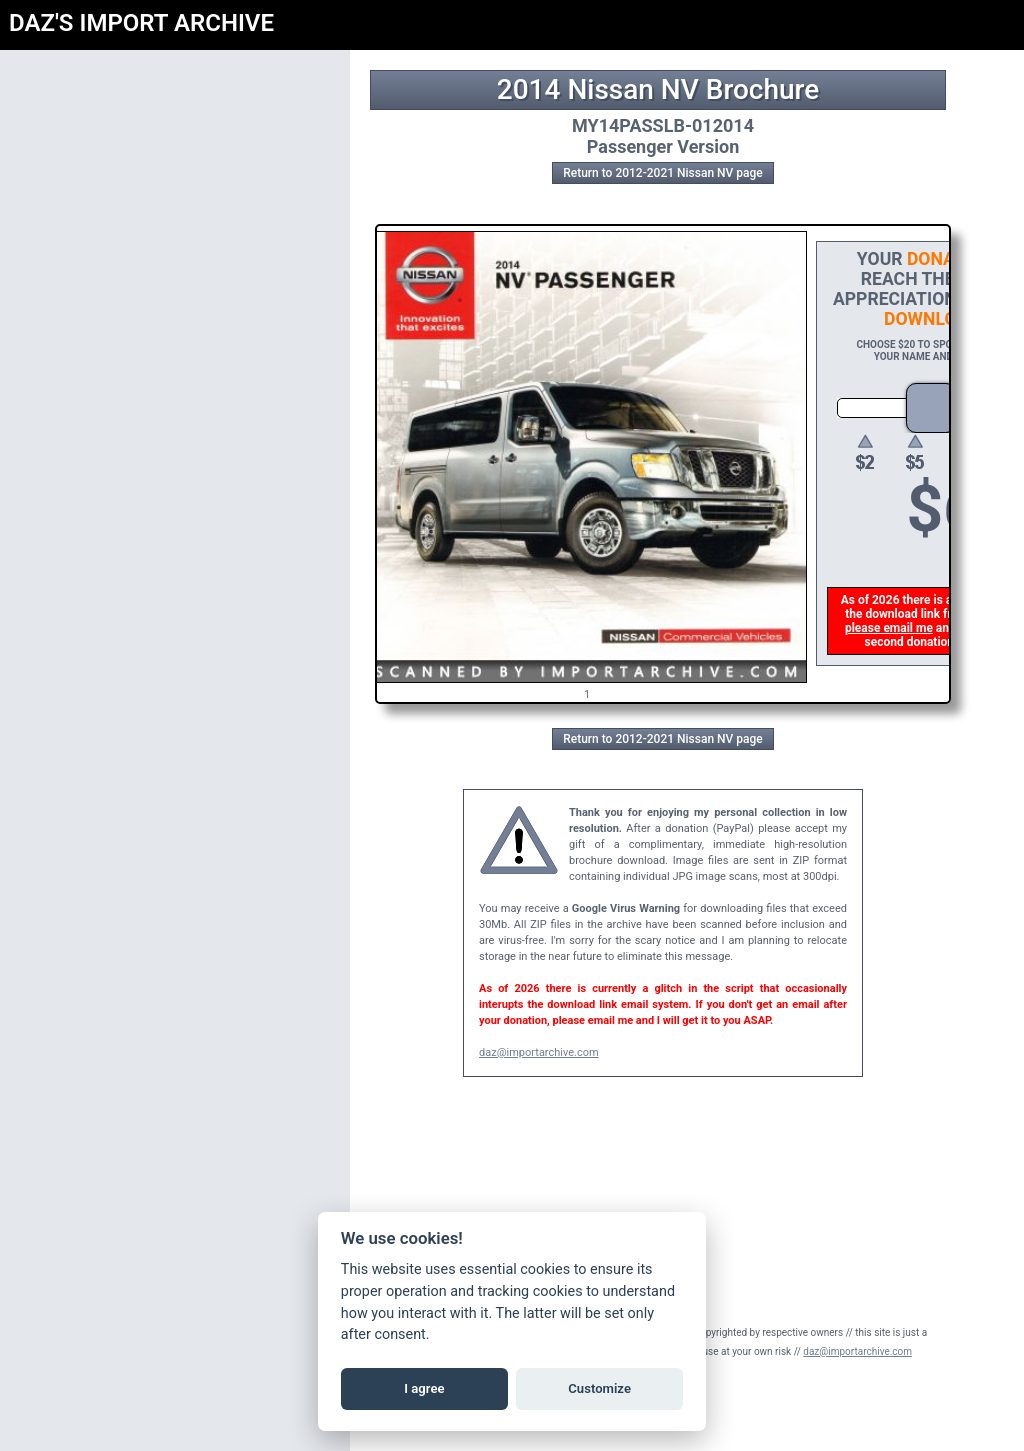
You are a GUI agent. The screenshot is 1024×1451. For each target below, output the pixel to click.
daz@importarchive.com (539, 1052)
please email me (891, 628)
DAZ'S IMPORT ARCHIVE (141, 23)
